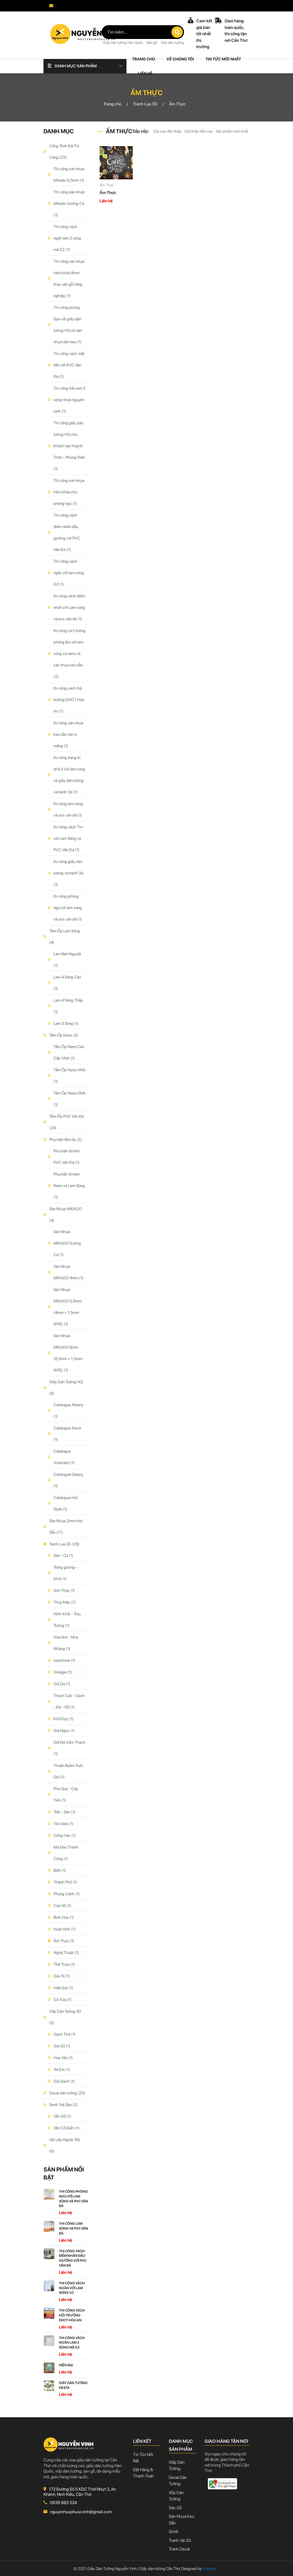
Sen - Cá (64, 1555)
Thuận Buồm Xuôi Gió (68, 1771)
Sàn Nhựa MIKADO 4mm (69, 1272)
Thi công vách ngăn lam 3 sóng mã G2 (67, 238)
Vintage (63, 1672)
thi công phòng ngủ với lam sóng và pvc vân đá (68, 907)
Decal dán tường (67, 2093)
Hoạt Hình (65, 1929)
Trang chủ (143, 59)
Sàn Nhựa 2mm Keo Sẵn (66, 1526)
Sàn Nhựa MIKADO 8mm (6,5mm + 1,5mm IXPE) (68, 1352)
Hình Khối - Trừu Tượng (67, 1620)
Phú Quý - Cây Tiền (66, 1794)
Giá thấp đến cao (199, 131)
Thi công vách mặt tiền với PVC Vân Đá (69, 365)
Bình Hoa (64, 1917)
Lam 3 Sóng (66, 1023)
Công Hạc (65, 1835)
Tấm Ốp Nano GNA (70, 1099)
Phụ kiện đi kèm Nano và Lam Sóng (69, 1185)
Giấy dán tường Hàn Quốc (123, 42)
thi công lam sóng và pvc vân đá (68, 809)
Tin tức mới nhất (223, 59)
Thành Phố (65, 1882)
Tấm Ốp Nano (63, 1035)
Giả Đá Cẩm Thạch (70, 1748)
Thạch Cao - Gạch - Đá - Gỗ (69, 1701)
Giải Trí (62, 1976)
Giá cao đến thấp (167, 131)
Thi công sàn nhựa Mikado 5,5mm (69, 174)
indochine (64, 1660)
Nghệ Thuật (66, 1952)
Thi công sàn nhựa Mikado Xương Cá (69, 203)
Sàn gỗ (151, 42)
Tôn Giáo (64, 1823)
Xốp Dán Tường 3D (65, 2017)
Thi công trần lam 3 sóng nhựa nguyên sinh (69, 399)
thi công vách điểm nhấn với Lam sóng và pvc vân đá (69, 607)
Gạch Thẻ (65, 2034)
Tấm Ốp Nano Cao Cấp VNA (69, 1052)
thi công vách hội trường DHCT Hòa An (69, 699)
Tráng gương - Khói (65, 1573)
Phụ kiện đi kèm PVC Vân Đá (67, 1157)
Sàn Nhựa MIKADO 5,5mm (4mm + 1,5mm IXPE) (68, 1306)
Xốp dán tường (172, 42)
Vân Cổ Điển (67, 2128)
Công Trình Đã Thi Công (64, 152)
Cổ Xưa (63, 1999)
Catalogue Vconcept (64, 1457)
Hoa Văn (63, 2057)
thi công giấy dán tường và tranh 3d (68, 873)
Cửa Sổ (62, 1905)
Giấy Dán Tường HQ (66, 1388)
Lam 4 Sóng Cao (67, 983)
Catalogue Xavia (67, 1434)
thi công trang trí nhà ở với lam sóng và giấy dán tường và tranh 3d (69, 774)
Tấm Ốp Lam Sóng (64, 937)
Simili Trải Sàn (63, 2104)
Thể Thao (64, 1964)
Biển (60, 1870)
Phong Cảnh (67, 1894)
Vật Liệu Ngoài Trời (64, 2145)
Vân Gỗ (62, 2116)
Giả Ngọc (64, 1730)
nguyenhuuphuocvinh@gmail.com (77, 11)
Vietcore (207, 2568)
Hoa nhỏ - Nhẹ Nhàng (66, 1643)
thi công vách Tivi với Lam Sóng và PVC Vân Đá (68, 838)
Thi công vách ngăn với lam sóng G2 (69, 572)
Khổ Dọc (64, 1718)
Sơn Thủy (64, 1590)
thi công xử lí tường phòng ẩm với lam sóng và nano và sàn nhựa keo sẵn (70, 653)
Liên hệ (145, 73)
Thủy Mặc (65, 1602)
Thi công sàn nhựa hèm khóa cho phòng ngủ (69, 492)
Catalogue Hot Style (66, 1503)
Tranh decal (179, 2549)
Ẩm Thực (64, 1941)
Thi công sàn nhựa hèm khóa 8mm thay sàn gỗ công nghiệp (69, 278)
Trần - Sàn (65, 1812)
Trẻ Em (62, 2069)
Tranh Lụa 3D (64, 1544)
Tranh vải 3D (180, 2540)
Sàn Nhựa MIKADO (65, 1214)
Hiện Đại (63, 1988)
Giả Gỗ (62, 2046)
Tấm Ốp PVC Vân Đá (66, 1122)
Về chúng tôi (180, 59)
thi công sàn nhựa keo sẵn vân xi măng (68, 734)
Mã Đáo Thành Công (66, 1853)
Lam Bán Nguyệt (67, 959)
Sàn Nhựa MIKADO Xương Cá (67, 1243)
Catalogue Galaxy (68, 1480)
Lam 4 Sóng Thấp (68, 1006)
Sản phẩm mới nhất (232, 131)
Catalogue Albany (68, 1410)
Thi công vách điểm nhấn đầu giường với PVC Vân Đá (67, 532)
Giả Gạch (64, 2081)
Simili (173, 2531)
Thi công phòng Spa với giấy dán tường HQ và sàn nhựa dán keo (68, 324)
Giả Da (62, 1684)
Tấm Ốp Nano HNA (70, 1076)
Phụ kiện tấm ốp (65, 1139)
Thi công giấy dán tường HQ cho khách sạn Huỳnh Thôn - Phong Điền (69, 446)
